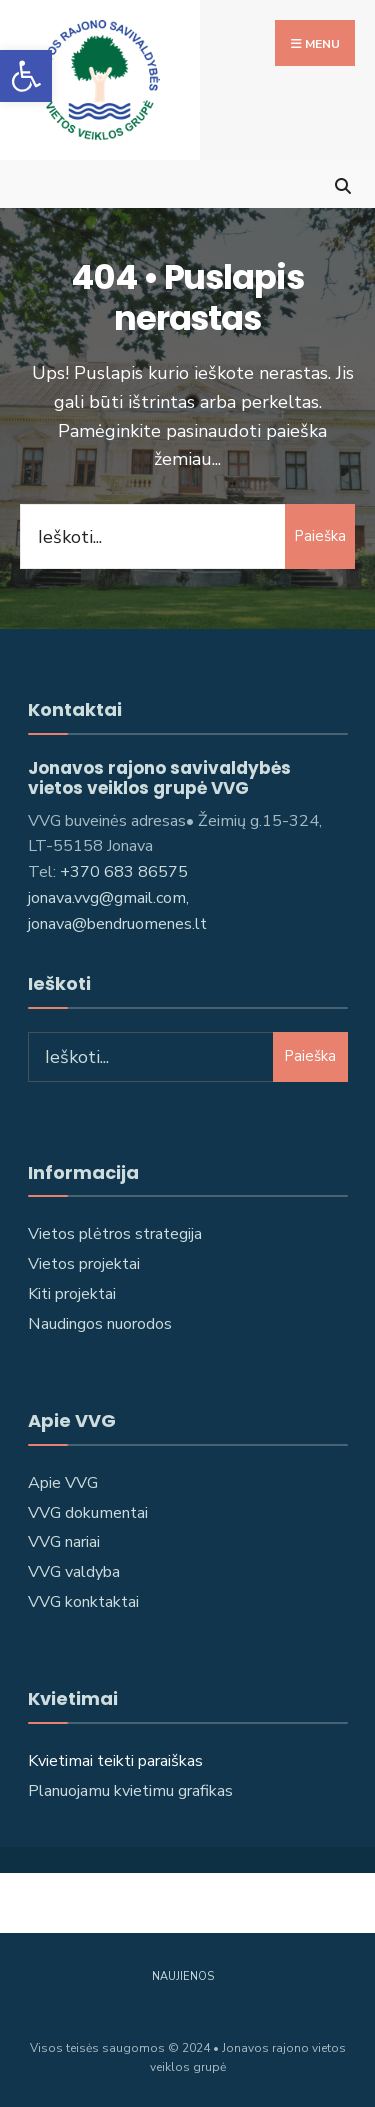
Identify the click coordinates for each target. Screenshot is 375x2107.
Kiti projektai (72, 1294)
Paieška (320, 536)
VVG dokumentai (88, 1513)
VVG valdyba (74, 1572)
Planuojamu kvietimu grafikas (130, 1791)
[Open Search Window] (342, 183)
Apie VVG (63, 1483)
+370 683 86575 (124, 872)
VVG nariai (64, 1542)
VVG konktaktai (83, 1602)
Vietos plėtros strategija (115, 1234)
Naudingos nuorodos (100, 1324)
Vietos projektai (84, 1264)
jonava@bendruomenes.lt (117, 924)
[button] (26, 76)
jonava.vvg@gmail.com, (108, 898)
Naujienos (183, 1976)
